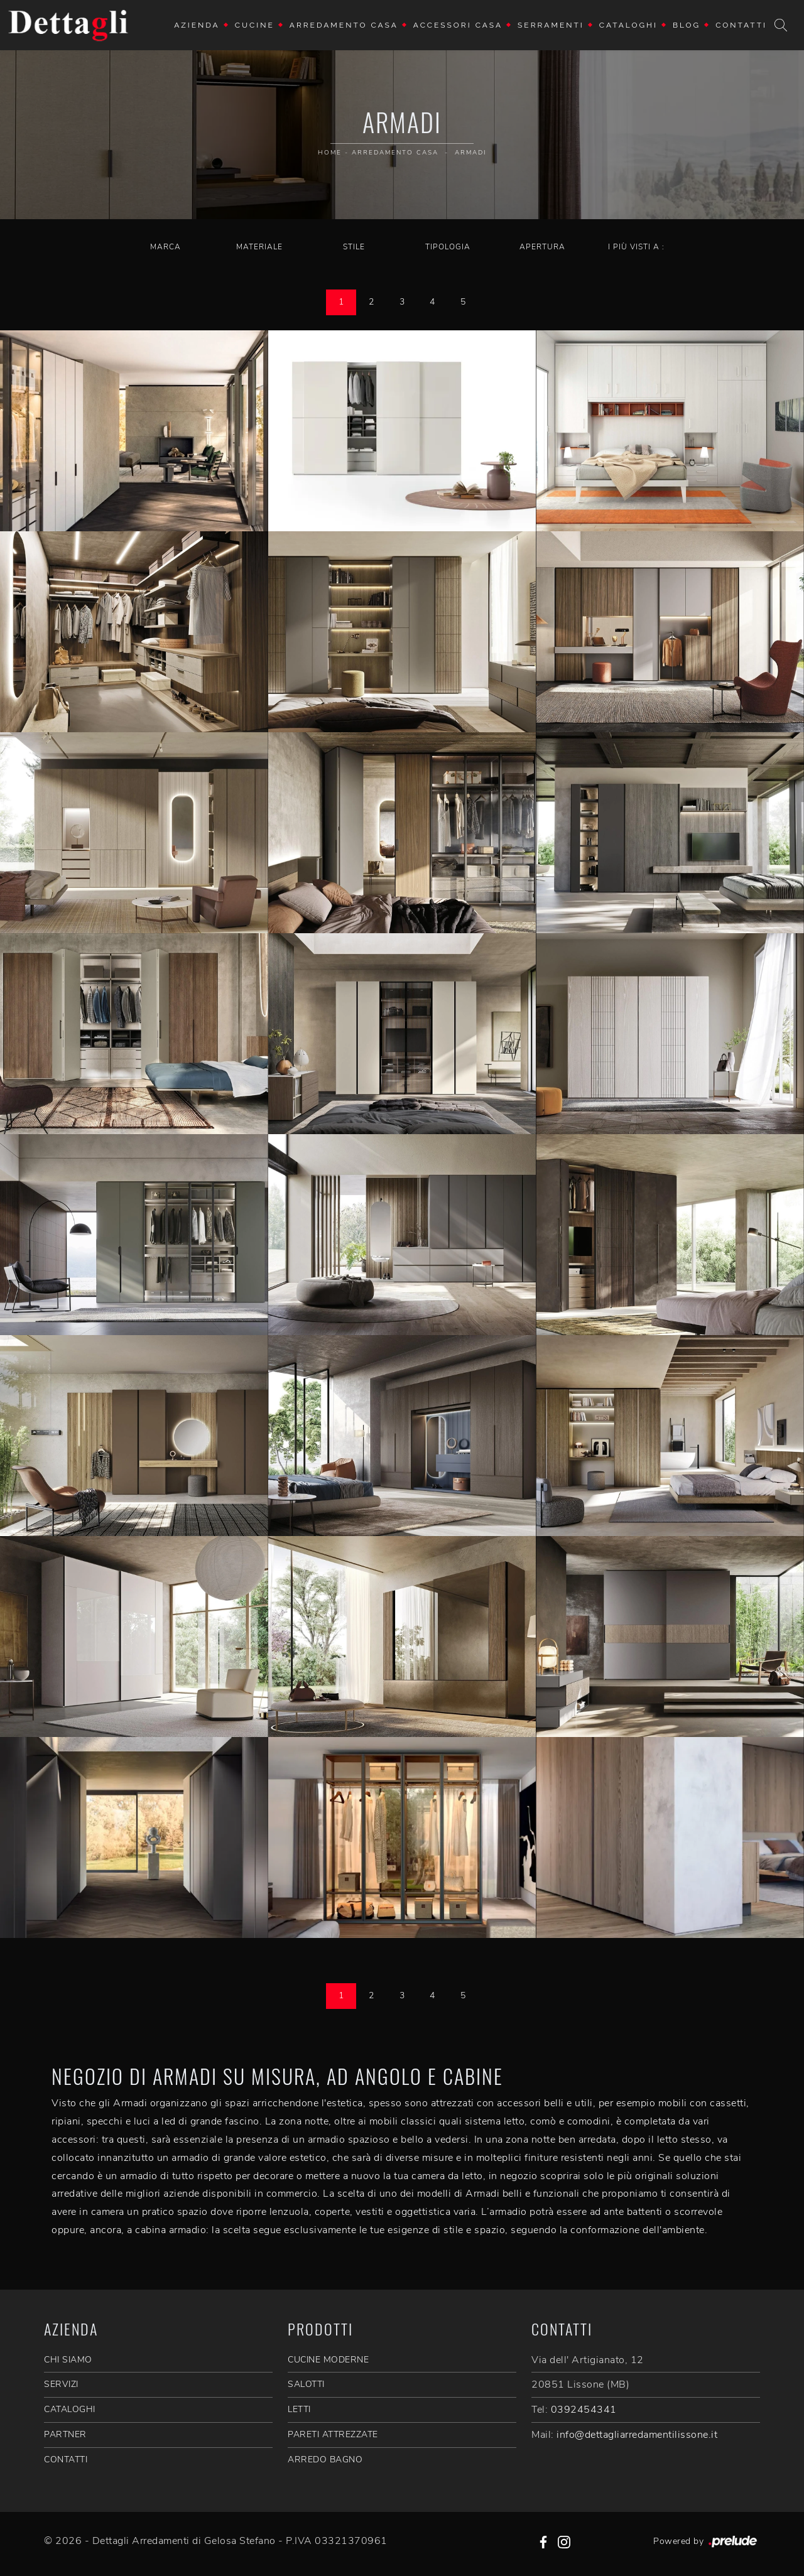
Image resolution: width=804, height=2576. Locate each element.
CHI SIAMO (68, 2360)
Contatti (741, 25)
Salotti (306, 2384)
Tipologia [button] (447, 247)
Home (330, 152)
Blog (686, 25)
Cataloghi (628, 25)
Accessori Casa (458, 25)
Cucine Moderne (328, 2360)
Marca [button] (165, 247)
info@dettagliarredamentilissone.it (637, 2435)
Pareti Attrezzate (333, 2434)
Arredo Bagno (325, 2459)
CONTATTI (65, 2459)
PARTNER (65, 2434)
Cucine (254, 25)
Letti (299, 2409)
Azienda (197, 25)
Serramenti (551, 25)
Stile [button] (354, 247)
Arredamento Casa (344, 25)
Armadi (470, 152)
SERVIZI (61, 2384)
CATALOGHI (69, 2409)
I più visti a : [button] (636, 247)
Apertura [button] (542, 247)
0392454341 (584, 2409)
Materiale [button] (259, 247)
